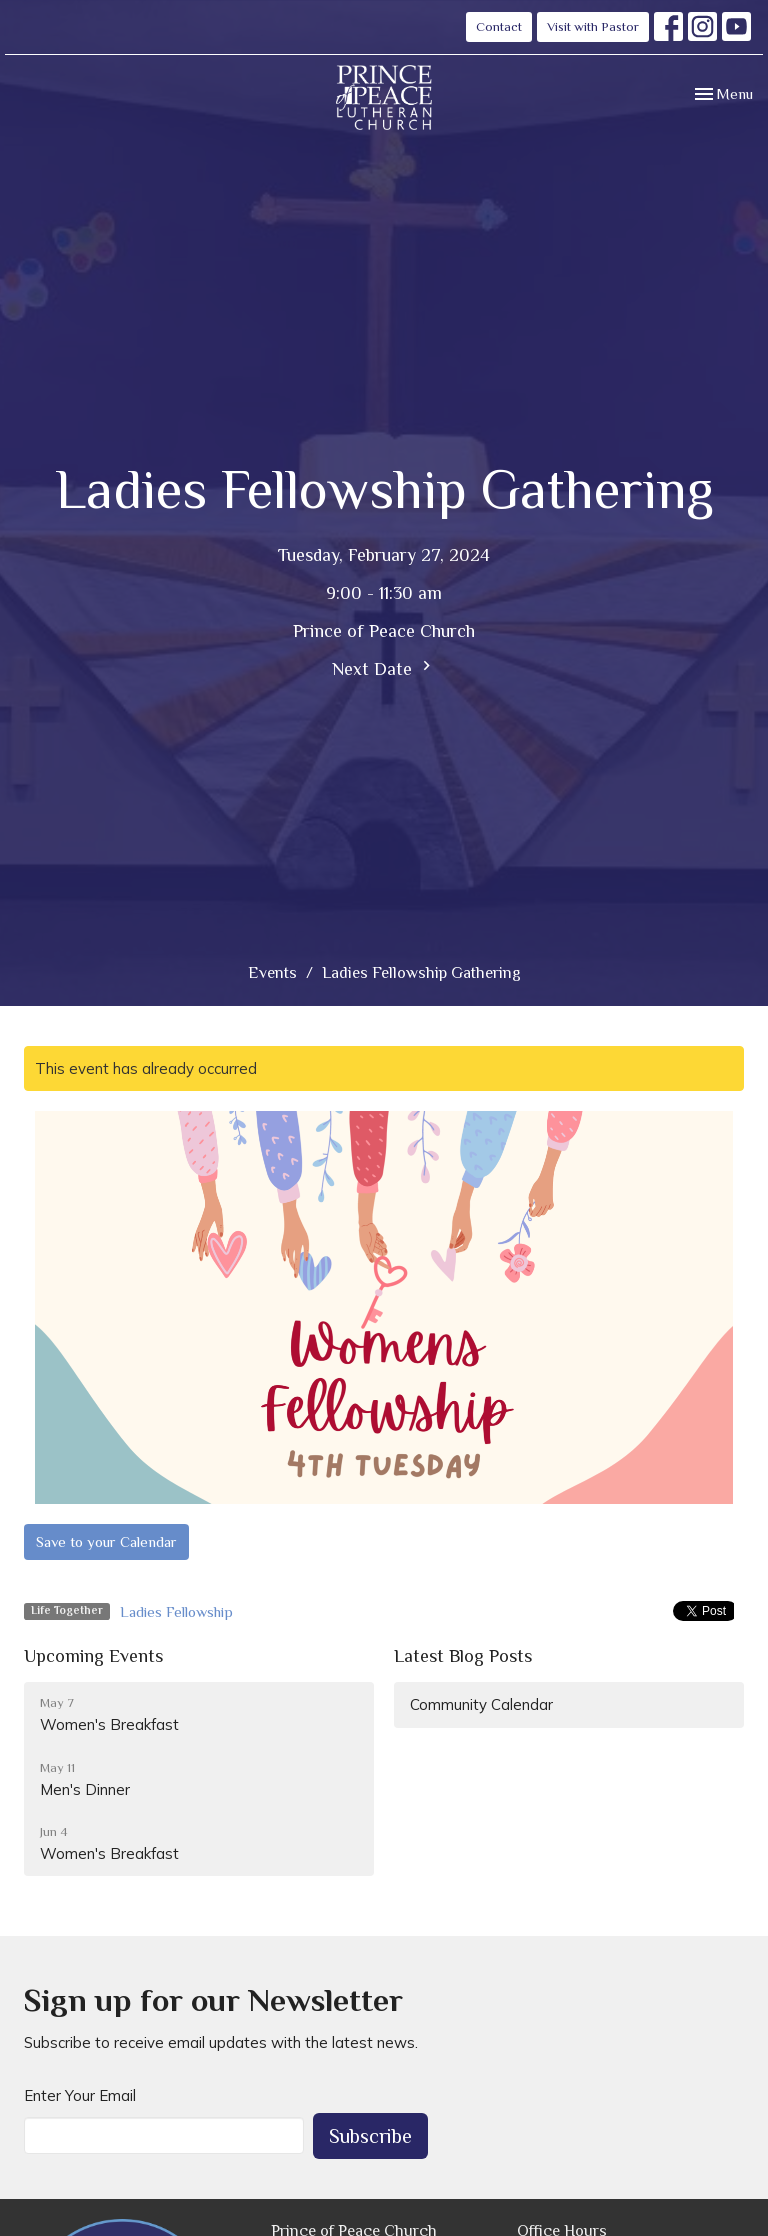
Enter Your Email (80, 2095)
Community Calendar (481, 1704)
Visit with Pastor (593, 26)
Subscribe (370, 2136)
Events (272, 973)
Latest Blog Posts (463, 1656)
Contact (499, 26)
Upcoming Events (93, 1656)
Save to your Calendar (106, 1541)
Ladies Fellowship (176, 1611)
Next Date (384, 667)
